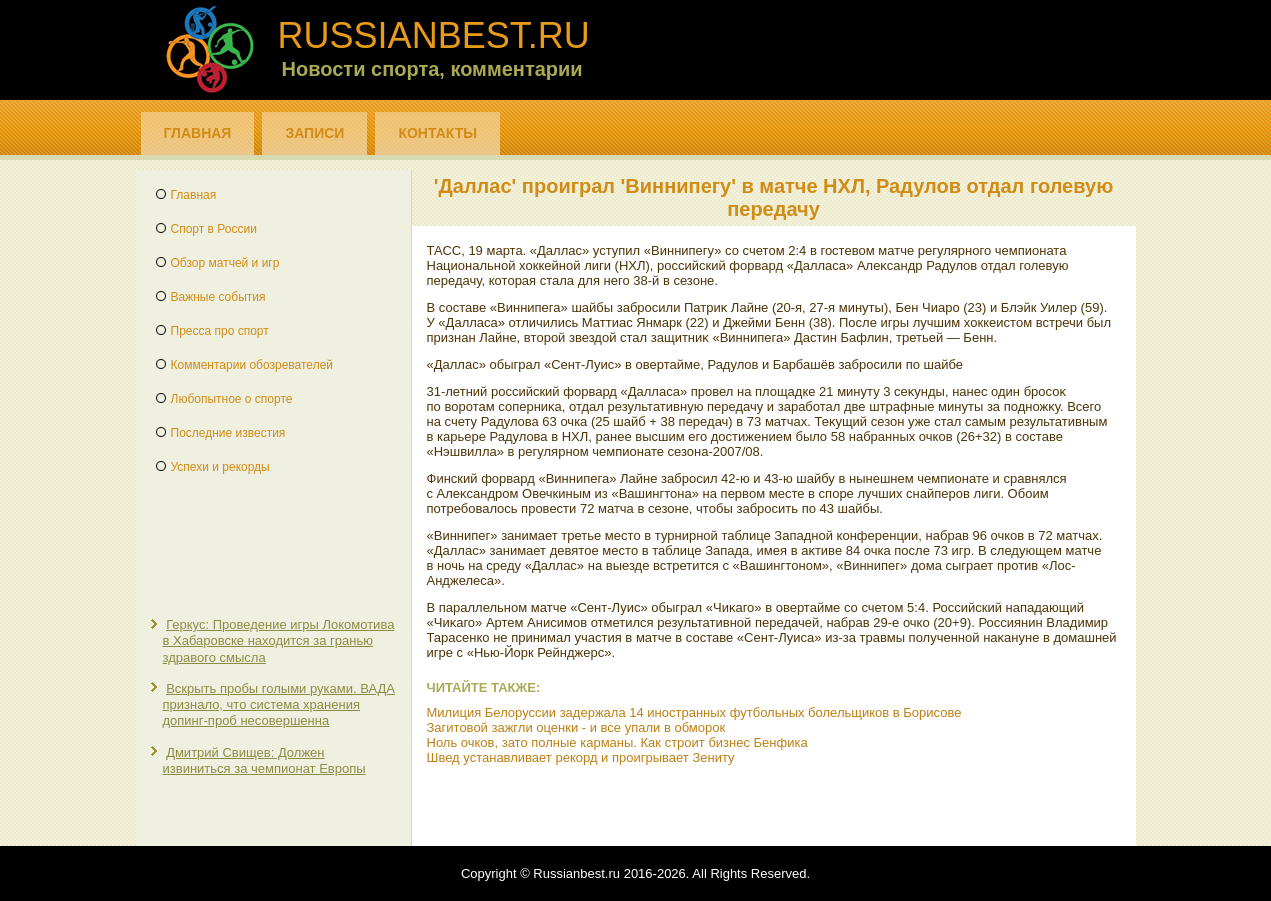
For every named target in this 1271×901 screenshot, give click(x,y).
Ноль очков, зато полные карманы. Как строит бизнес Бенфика (617, 742)
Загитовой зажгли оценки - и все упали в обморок (576, 727)
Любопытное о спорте (232, 399)
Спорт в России (214, 229)
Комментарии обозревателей (252, 365)
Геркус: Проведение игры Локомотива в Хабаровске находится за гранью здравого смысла (279, 641)
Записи (314, 133)
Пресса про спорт (220, 331)
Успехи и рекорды (220, 467)
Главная (198, 133)
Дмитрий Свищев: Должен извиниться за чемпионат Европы (264, 760)
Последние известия (228, 433)
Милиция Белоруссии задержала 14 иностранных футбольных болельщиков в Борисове (694, 712)
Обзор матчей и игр (225, 263)
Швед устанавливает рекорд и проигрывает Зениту (581, 757)
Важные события (218, 297)
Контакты (437, 133)
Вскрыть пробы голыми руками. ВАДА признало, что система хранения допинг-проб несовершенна (279, 705)
